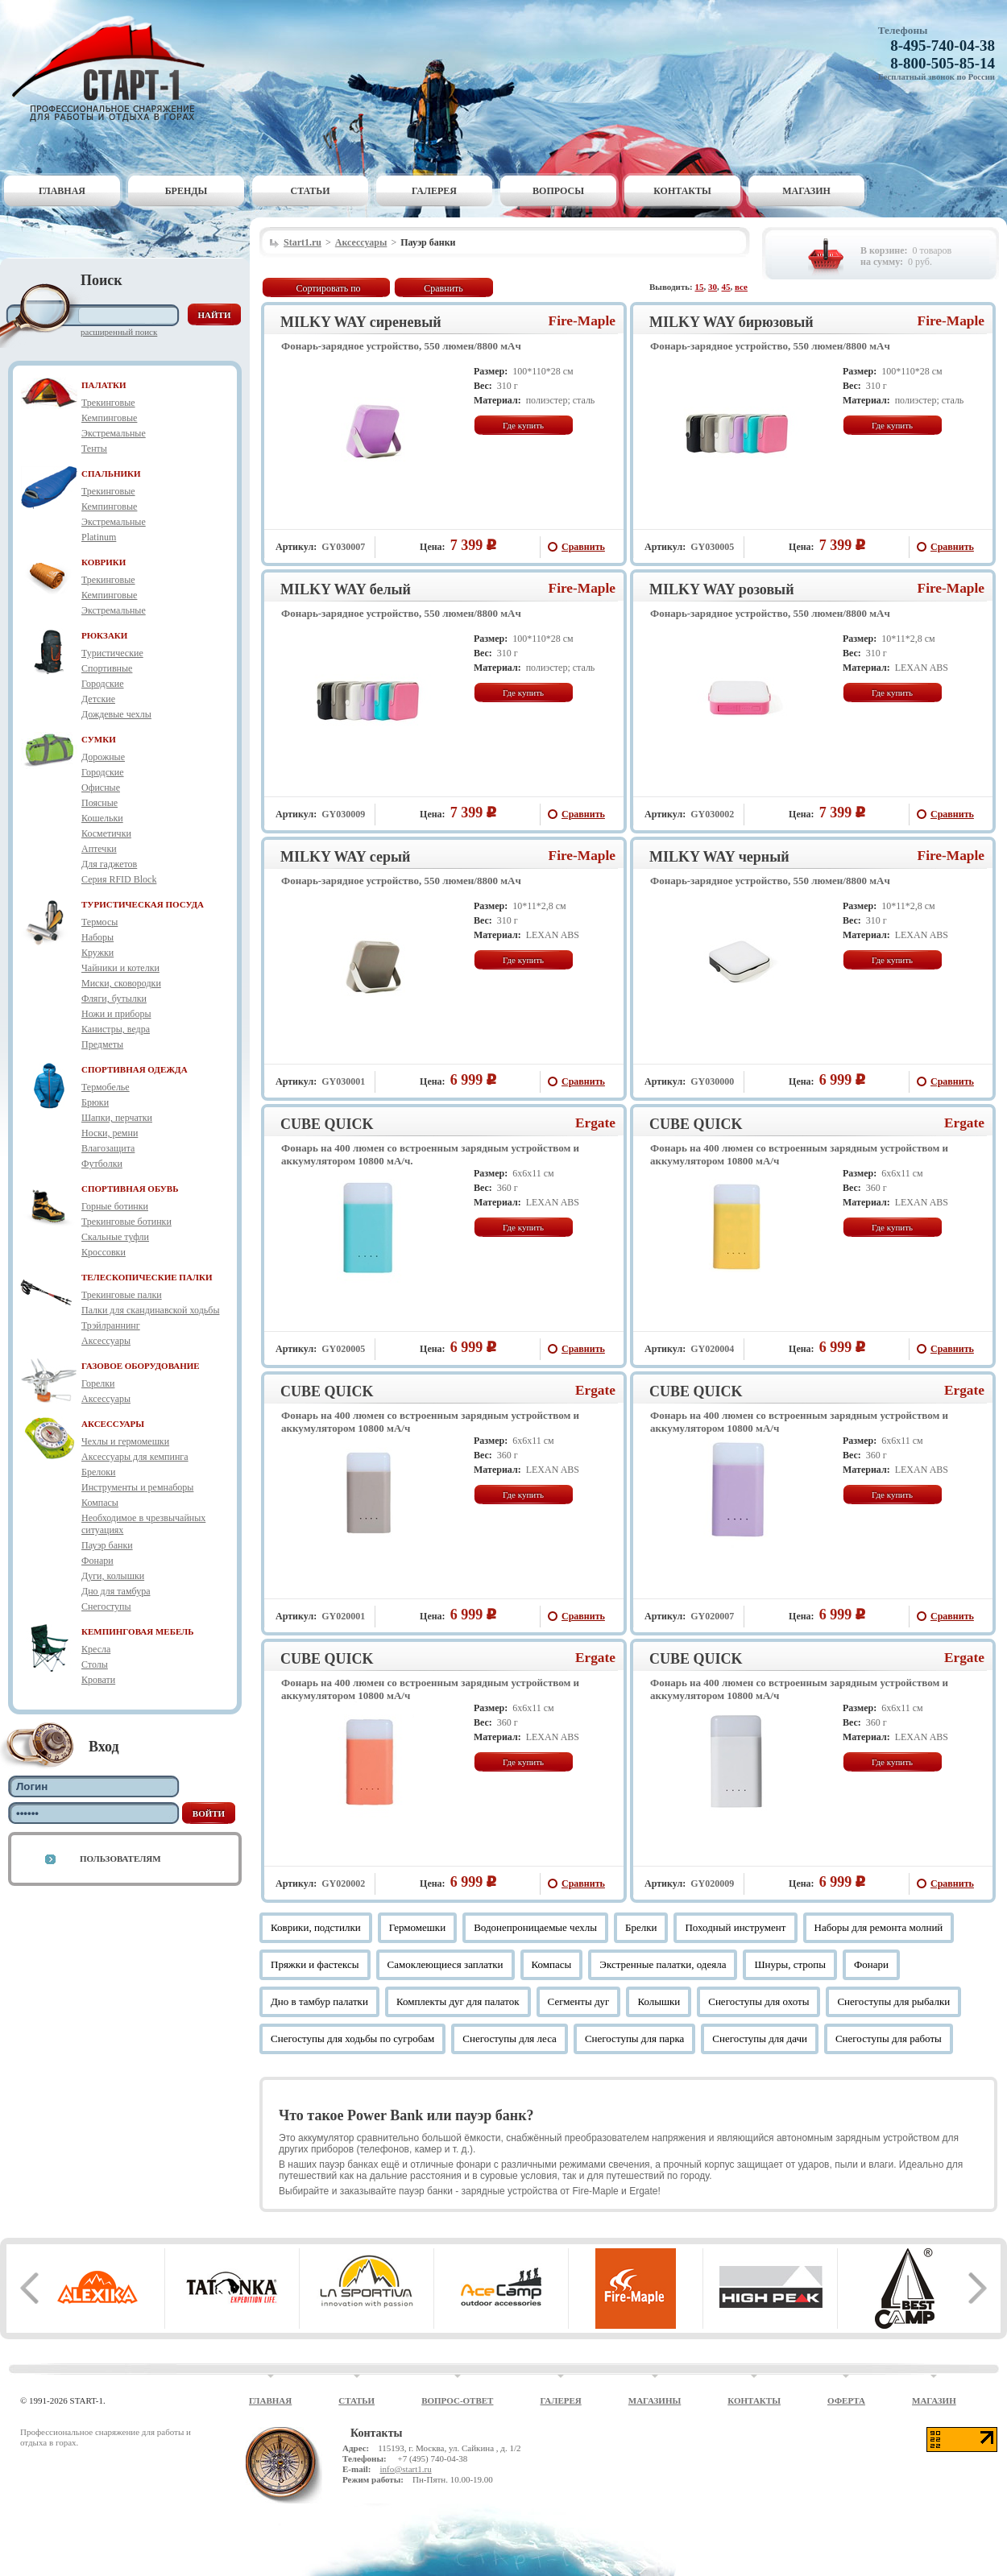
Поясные (99, 802)
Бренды (186, 190)
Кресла (95, 1649)
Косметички (106, 833)
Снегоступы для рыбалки (893, 2001)
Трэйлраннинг (110, 1325)
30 (712, 287)
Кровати (98, 1679)
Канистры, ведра (115, 1029)
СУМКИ (98, 739)
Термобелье (105, 1087)
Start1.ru (302, 242)
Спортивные (106, 668)
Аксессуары (106, 1340)
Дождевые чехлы (116, 714)
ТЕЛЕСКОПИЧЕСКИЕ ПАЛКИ (147, 1277)
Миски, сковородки (121, 983)
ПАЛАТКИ (103, 385)
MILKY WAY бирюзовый (731, 322)
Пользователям (120, 1858)
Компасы (99, 1502)
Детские (98, 699)
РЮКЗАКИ (104, 635)
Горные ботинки (114, 1206)
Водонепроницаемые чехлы (535, 1927)
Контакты (682, 190)
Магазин (806, 190)
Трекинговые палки (121, 1294)
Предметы (102, 1044)
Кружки (97, 952)
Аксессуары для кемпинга (135, 1456)
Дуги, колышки (112, 1576)
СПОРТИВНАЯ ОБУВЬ (129, 1188)
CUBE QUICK (327, 1124)
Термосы (99, 922)
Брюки (95, 1102)
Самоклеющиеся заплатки (445, 1964)
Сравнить (443, 288)
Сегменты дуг (579, 2001)
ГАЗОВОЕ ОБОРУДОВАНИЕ (140, 1366)
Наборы (97, 937)
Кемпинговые (109, 418)
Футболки (101, 1163)
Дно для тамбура (116, 1591)
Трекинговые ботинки (126, 1221)
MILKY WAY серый (345, 857)
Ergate (595, 1123)
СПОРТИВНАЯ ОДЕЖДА (134, 1069)
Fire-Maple (582, 321)
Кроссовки (103, 1252)
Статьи (310, 190)
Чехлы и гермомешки (125, 1441)
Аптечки (99, 848)
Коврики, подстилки (316, 1927)
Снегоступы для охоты (758, 2001)
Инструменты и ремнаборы (137, 1487)
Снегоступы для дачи (759, 2038)
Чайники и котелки (120, 968)
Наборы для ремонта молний (878, 1927)
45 (726, 287)
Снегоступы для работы (888, 2038)
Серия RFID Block (118, 879)
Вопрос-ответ (457, 2400)
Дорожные (103, 757)
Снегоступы (106, 1606)
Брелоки (98, 1472)
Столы (94, 1664)
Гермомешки (417, 1927)
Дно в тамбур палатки (319, 2001)
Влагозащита (108, 1148)
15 (699, 287)
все (741, 287)
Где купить (523, 425)
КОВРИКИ (103, 562)
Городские (102, 683)
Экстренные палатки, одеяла (662, 1964)
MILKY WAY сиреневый (360, 322)
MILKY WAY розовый (721, 589)
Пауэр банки (107, 1545)
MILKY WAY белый (345, 589)
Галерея (434, 190)
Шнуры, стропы (790, 1964)
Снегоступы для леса (509, 2038)
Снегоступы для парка (634, 2038)
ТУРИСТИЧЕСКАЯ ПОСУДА (142, 904)
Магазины (655, 2400)
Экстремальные (113, 433)
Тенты (94, 448)
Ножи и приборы (116, 1013)
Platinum (98, 537)
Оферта (846, 2400)
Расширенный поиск (119, 332)
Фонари (97, 1560)
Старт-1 (114, 69)
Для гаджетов (109, 864)
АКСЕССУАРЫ (112, 1424)
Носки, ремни (109, 1133)
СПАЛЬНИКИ (111, 473)
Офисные (100, 787)
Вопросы (558, 190)
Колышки (658, 2001)
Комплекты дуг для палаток (458, 2001)
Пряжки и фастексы (315, 1964)
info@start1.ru (405, 2469)
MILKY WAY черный (719, 857)
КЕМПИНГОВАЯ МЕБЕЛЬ (137, 1631)
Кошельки (102, 818)
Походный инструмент (735, 1927)
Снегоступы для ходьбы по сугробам (352, 2038)
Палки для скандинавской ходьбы (150, 1310)
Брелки (641, 1927)
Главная (62, 190)
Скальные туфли (115, 1237)
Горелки (97, 1383)
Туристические (112, 653)
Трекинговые (108, 402)
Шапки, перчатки (116, 1117)
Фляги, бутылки (114, 998)
